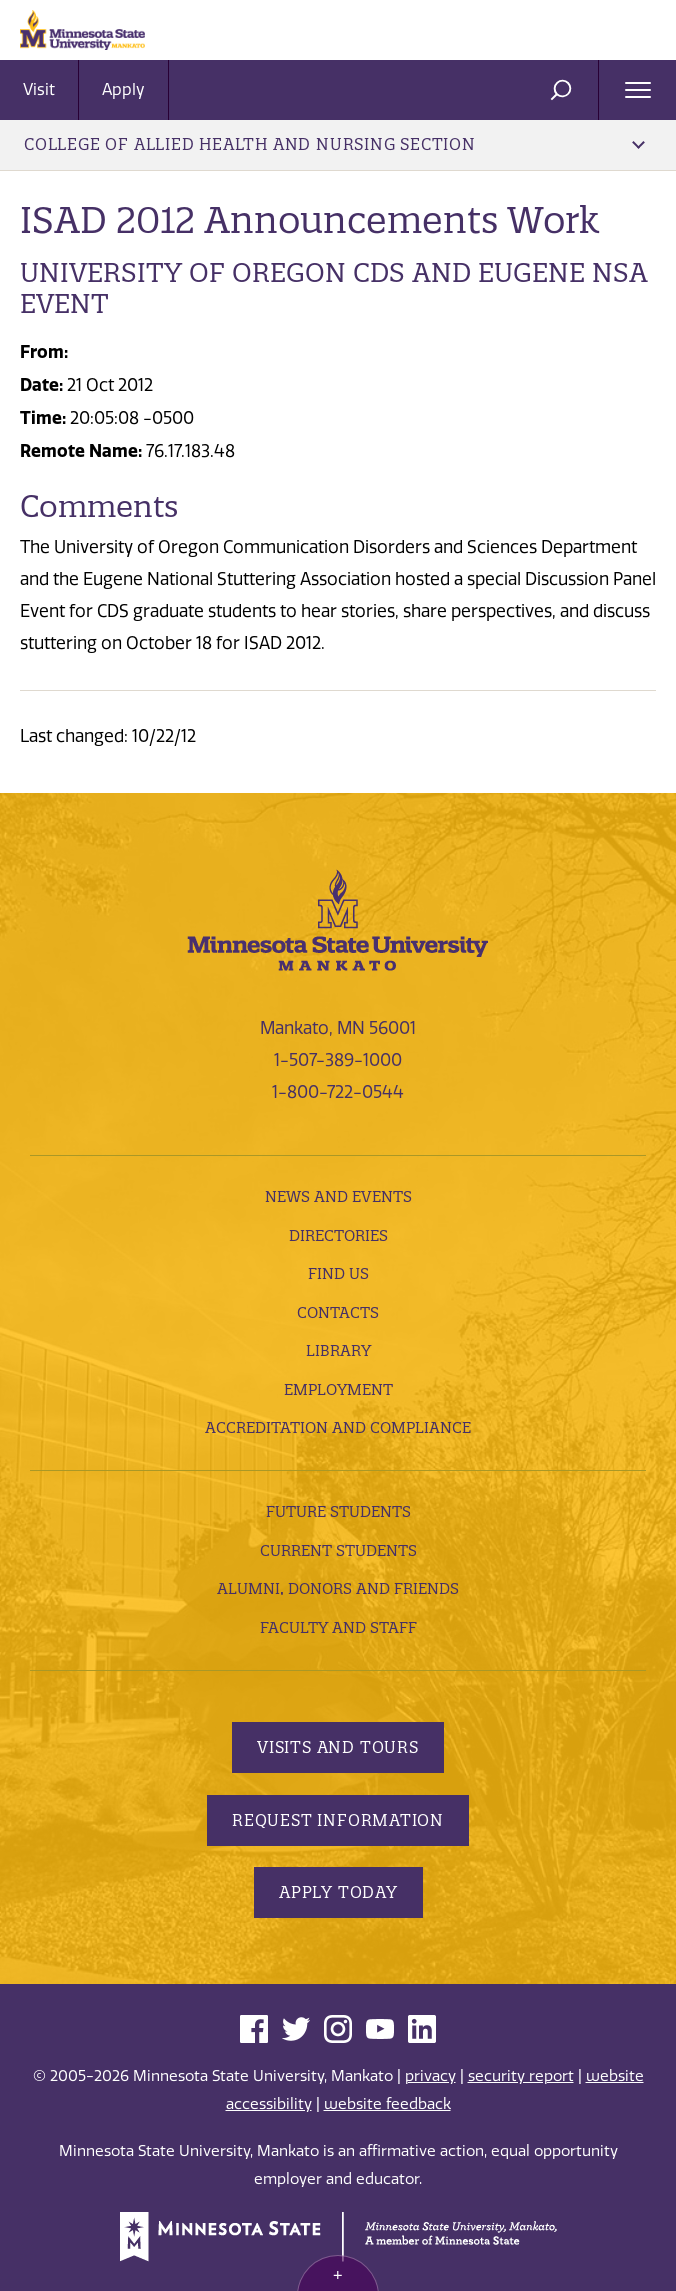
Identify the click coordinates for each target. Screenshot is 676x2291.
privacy (430, 2076)
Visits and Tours (338, 1747)
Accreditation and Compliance (338, 1427)
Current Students (338, 1550)
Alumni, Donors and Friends (338, 1588)
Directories (338, 1235)
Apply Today (338, 1892)
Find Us (338, 1273)
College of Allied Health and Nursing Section (334, 144)
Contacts (338, 1312)
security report (521, 2076)
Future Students (338, 1511)
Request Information (338, 1820)
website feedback (387, 2104)
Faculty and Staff (338, 1627)
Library (338, 1350)
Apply (123, 89)
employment (338, 1389)
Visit (39, 89)
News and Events (338, 1196)
